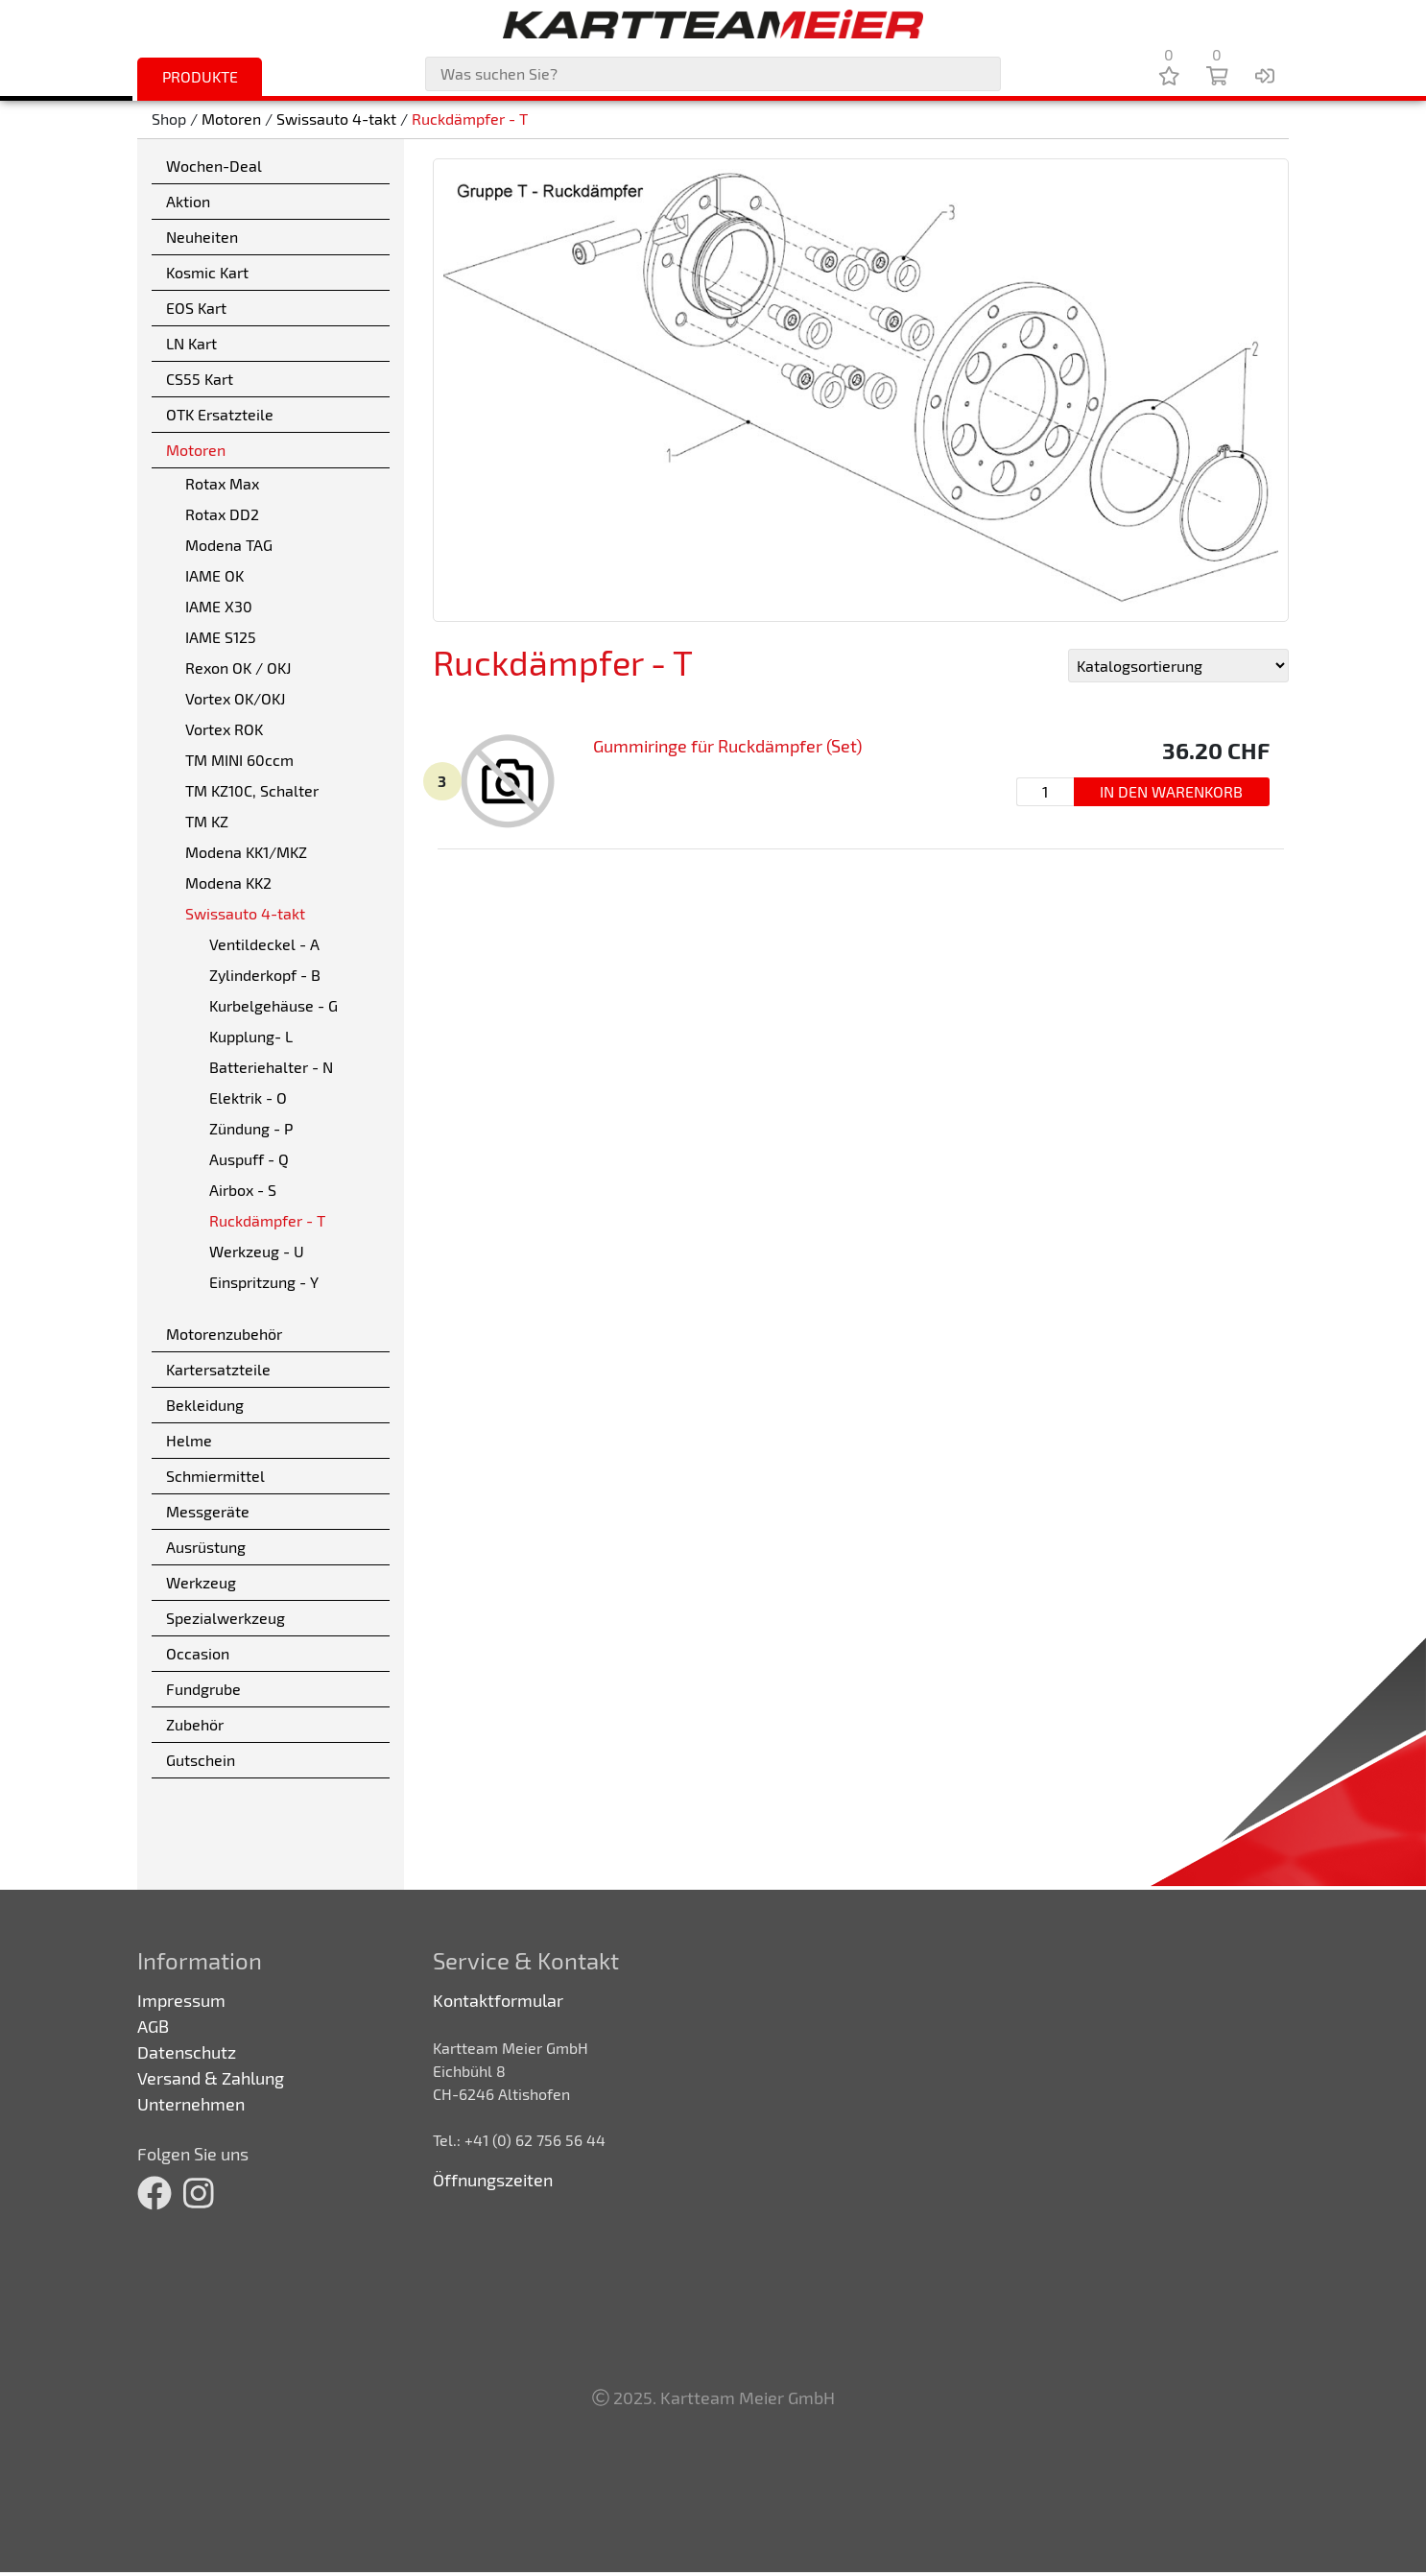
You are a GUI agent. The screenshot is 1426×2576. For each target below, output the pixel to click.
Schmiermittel (215, 1476)
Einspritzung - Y (264, 1282)
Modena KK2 (228, 882)
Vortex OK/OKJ (235, 698)
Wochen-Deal (214, 165)
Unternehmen (191, 2103)
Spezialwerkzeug (225, 1618)
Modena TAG (229, 545)
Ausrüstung (206, 1547)
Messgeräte (208, 1511)
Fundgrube (203, 1689)
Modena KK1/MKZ (246, 852)
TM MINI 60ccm (239, 760)
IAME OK (214, 575)
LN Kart (191, 343)
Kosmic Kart (207, 272)
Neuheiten (202, 236)
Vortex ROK (224, 729)
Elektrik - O (248, 1097)
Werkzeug (201, 1582)
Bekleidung (205, 1404)
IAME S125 (220, 637)
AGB (153, 2026)
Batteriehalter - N (271, 1067)
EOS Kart (196, 307)
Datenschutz (186, 2052)
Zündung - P (251, 1128)
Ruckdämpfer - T (470, 119)
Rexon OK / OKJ (238, 667)
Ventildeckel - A (264, 944)
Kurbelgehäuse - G (273, 1005)
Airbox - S (242, 1190)
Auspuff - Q (249, 1159)
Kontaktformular (498, 2000)
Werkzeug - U (256, 1251)
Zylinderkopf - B (265, 975)
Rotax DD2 (222, 514)
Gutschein (200, 1760)
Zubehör (195, 1724)
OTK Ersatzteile (219, 414)
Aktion (188, 201)
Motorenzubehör (224, 1333)
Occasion (197, 1653)
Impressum (181, 2000)
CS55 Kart (199, 379)
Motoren (231, 119)
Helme (189, 1440)
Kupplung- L (251, 1036)
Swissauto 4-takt (336, 119)
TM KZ (206, 821)
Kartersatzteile (218, 1369)
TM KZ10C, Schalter (252, 790)
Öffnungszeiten (493, 2179)
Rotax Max (222, 483)
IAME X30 (218, 606)
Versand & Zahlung (210, 2077)
